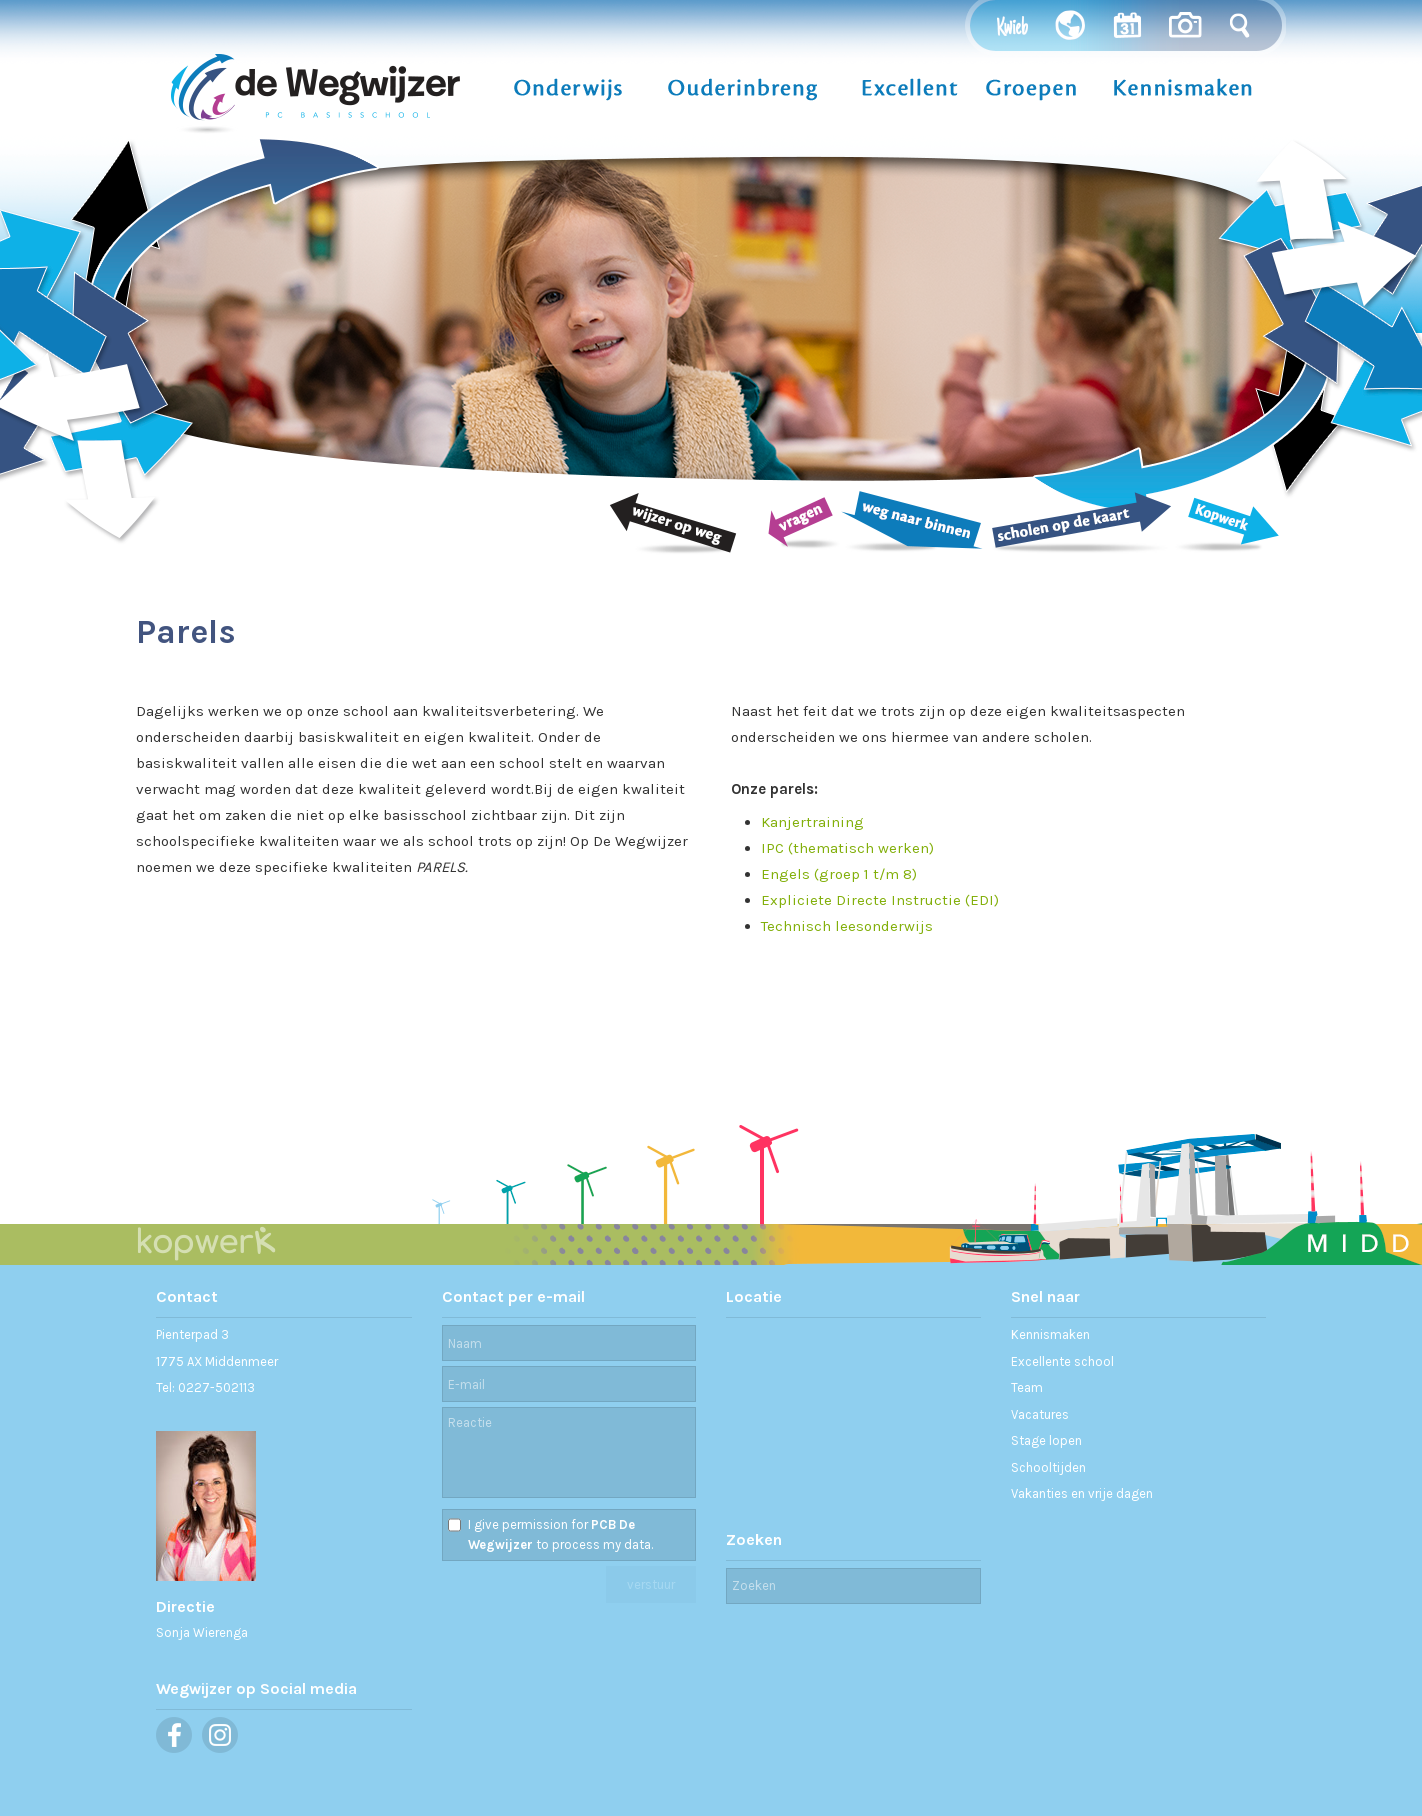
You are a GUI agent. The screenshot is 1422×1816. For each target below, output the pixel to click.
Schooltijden (1048, 1467)
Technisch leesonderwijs (847, 926)
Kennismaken (1050, 1334)
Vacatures (1040, 1414)
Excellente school (1062, 1361)
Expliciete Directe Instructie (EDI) (880, 900)
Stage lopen (1046, 1440)
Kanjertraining (812, 822)
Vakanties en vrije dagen (1082, 1493)
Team (1027, 1387)
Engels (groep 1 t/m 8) (839, 874)
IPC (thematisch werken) (847, 848)
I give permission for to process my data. (560, 1534)
